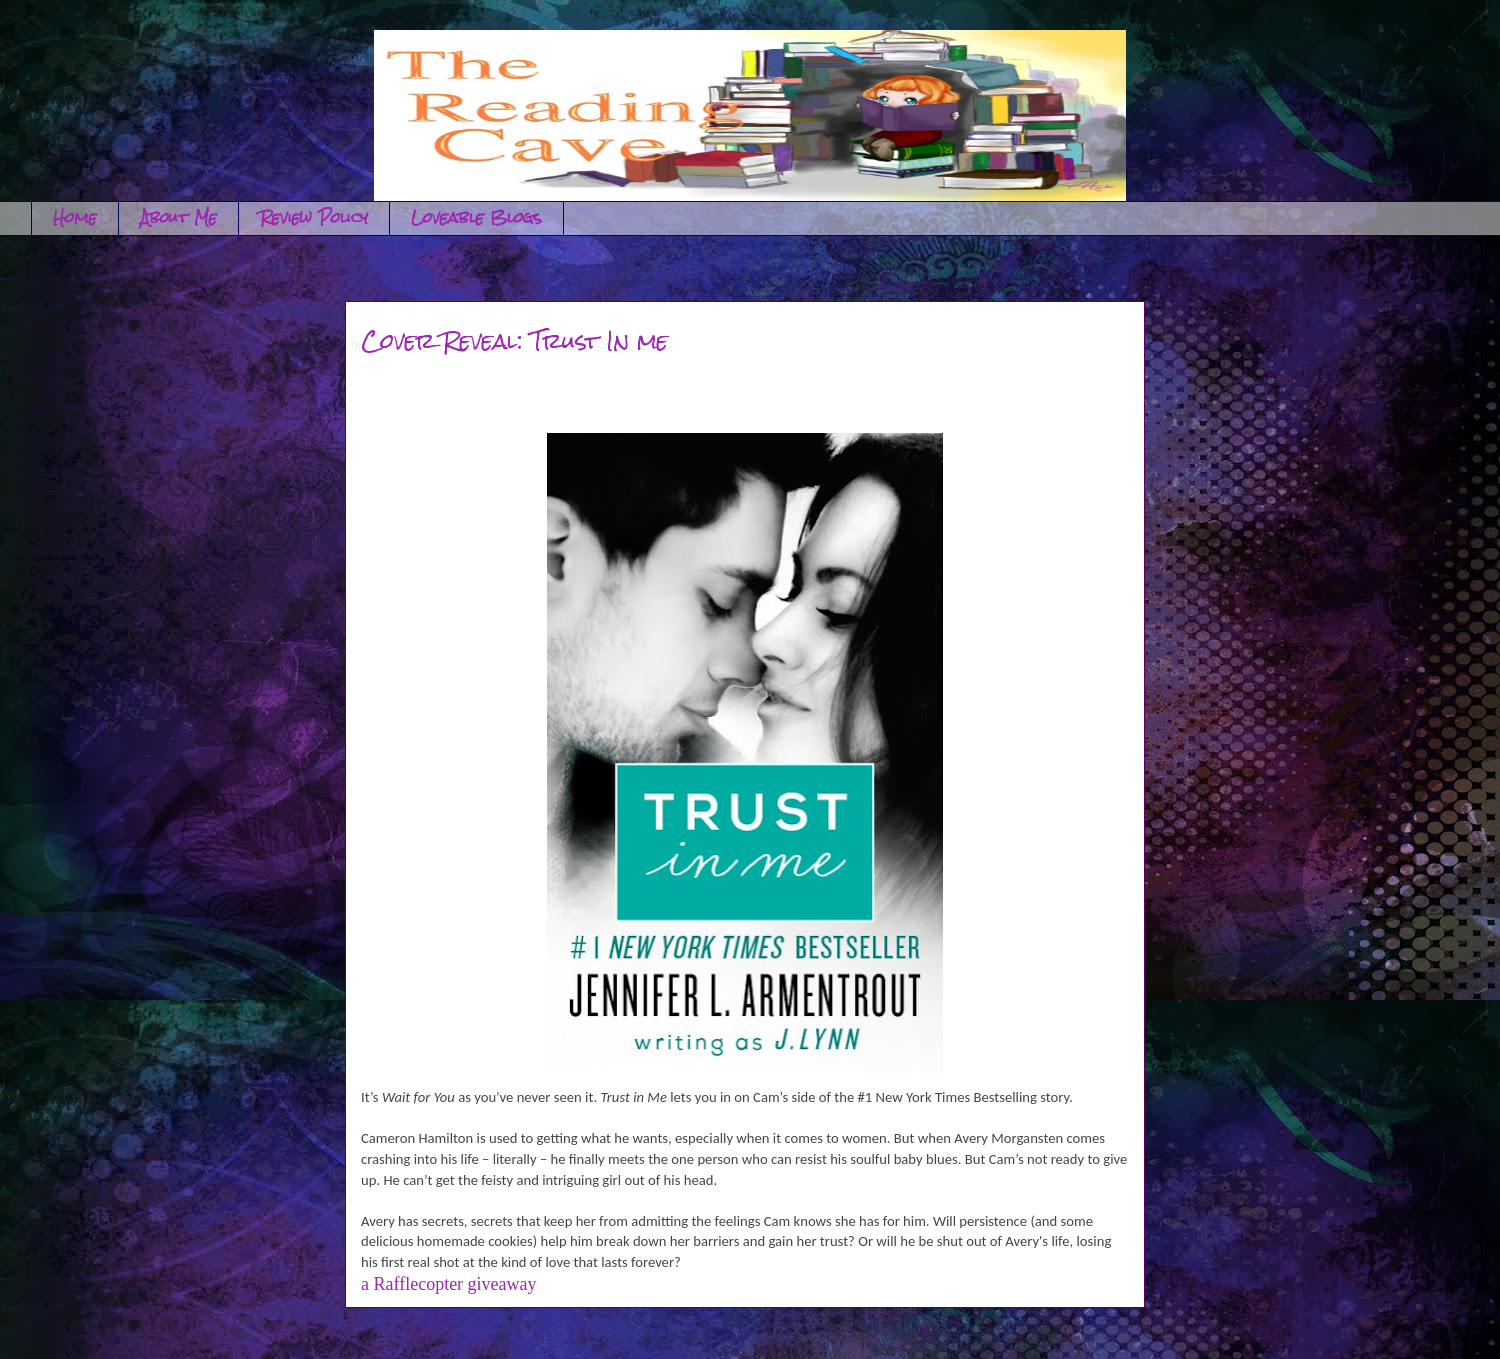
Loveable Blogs (476, 217)
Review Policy (314, 217)
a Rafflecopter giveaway (449, 1284)
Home (75, 217)
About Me (178, 217)
